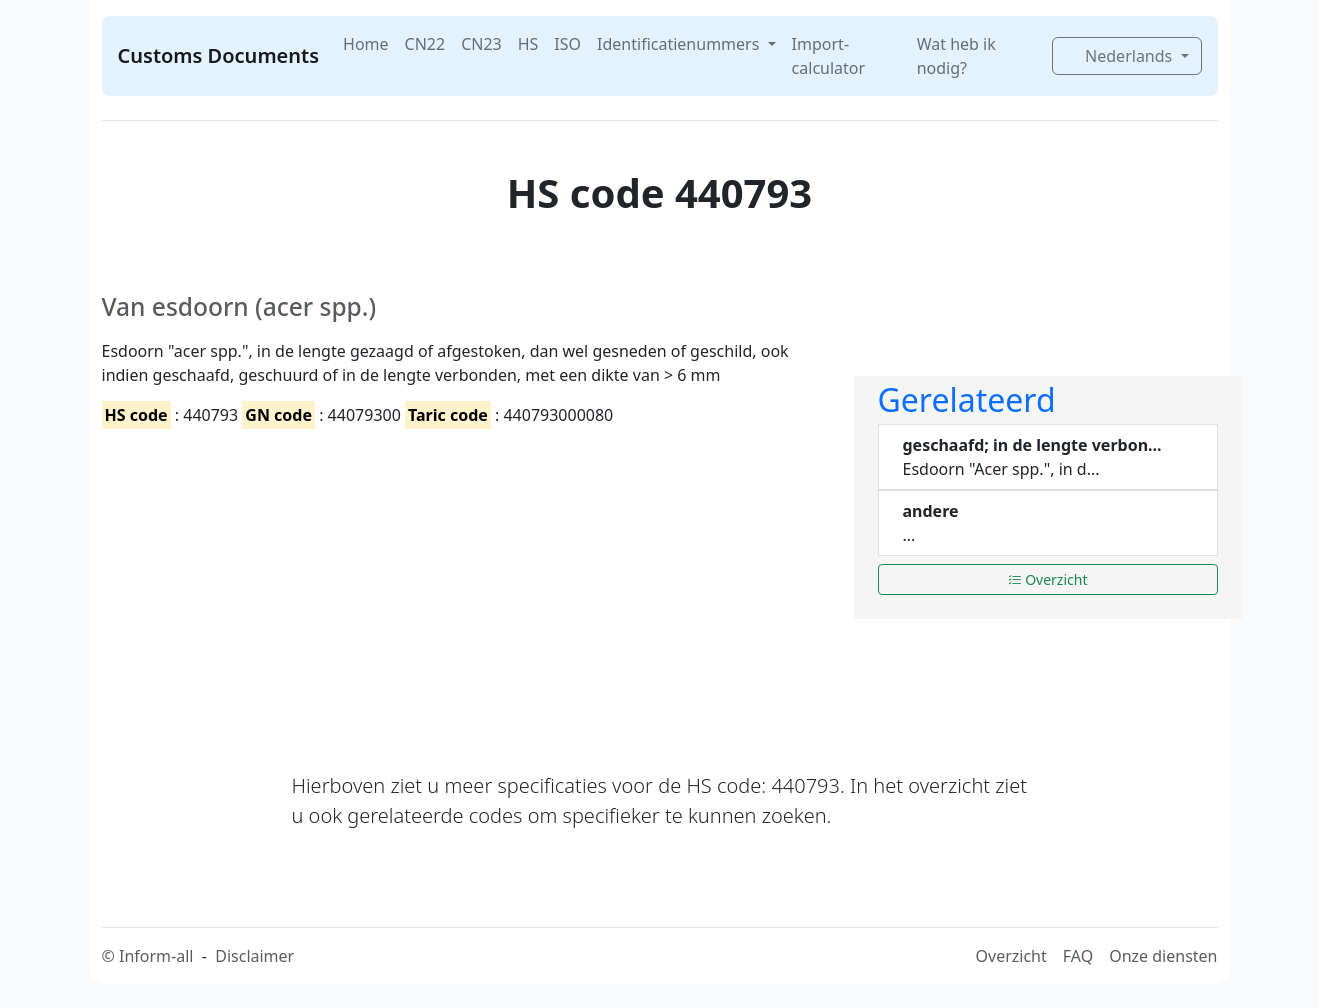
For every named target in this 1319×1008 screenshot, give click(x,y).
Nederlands (1120, 56)
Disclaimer (254, 956)
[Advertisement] (466, 583)
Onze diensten (1163, 956)
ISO (567, 44)
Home (366, 44)
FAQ (1078, 956)
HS (528, 44)
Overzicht (1048, 579)
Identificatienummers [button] (680, 44)
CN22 (425, 44)
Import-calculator (829, 56)
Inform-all (156, 956)
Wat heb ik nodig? (956, 56)
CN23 (481, 44)
